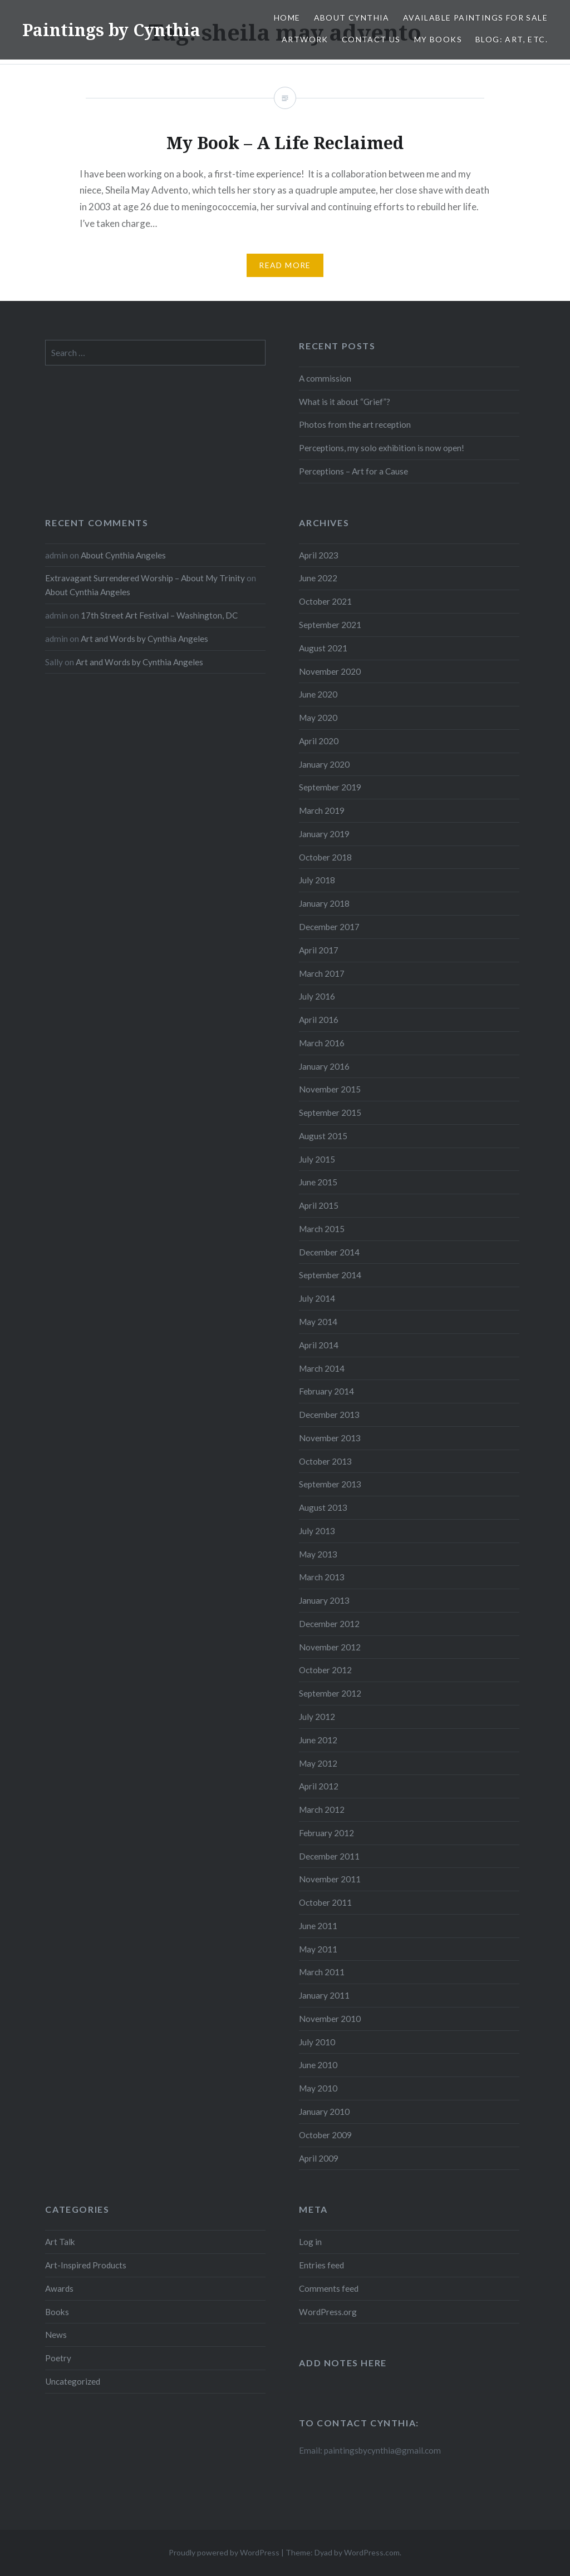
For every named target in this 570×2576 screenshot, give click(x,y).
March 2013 (322, 1577)
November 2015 (330, 1089)
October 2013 (325, 1461)
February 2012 (326, 1833)
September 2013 (330, 1484)
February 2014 (326, 1391)
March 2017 (322, 973)
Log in (310, 2242)
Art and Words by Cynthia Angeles (144, 639)
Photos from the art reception (355, 424)
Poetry (58, 2358)
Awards (59, 2288)
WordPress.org (328, 2312)
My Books (438, 39)
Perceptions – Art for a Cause (353, 471)
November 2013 (330, 1438)
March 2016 (322, 1043)
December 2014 (329, 1252)
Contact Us (371, 39)
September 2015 (330, 1112)
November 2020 (330, 671)
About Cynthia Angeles (123, 555)
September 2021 (330, 625)
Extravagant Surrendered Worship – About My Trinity (145, 578)
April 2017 (318, 950)
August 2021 (323, 648)
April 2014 (318, 1345)
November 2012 (330, 1647)
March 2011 (322, 1972)
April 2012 (318, 1786)
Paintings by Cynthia (111, 29)
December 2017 (329, 927)
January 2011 (324, 1995)
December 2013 (329, 1415)
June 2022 (318, 578)
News (56, 2335)
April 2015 (318, 1205)
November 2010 (330, 2019)
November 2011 (330, 1879)
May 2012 (318, 1763)
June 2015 (318, 1182)
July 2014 (317, 1298)
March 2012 (322, 1809)
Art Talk (60, 2242)
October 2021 (325, 601)
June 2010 (318, 2065)
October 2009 (325, 2135)
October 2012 (325, 1670)
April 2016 (318, 1020)
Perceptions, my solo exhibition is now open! (381, 448)
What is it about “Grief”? (344, 402)
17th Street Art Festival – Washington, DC (159, 615)
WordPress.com (372, 2552)
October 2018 (325, 857)
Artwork (305, 39)
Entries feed (321, 2265)
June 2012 (318, 1740)
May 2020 (318, 718)
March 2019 (322, 810)
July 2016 (317, 996)
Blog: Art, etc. (511, 39)
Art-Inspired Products (85, 2265)
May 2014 (318, 1322)
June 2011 (318, 1926)
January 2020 (324, 764)
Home (287, 17)
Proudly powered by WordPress (224, 2552)
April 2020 (318, 741)
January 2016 (324, 1066)
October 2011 (325, 1902)
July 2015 (317, 1159)
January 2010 (324, 2112)
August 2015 (323, 1136)
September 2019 (330, 787)
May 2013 (318, 1554)
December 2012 (329, 1624)
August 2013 (323, 1507)
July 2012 (317, 1717)
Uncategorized (72, 2381)
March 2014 (322, 1368)
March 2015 (322, 1229)
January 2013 (324, 1600)
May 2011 (318, 1949)
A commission (325, 378)
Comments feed (328, 2288)
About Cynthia (352, 17)
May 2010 (318, 2088)
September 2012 (330, 1693)
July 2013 (317, 1531)
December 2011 (329, 1856)
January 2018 (324, 903)
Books (57, 2312)
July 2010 (317, 2042)
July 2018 (317, 880)
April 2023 (318, 555)
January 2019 (324, 834)
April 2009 (318, 2158)
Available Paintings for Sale (475, 17)
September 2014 (330, 1275)
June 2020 (318, 694)
